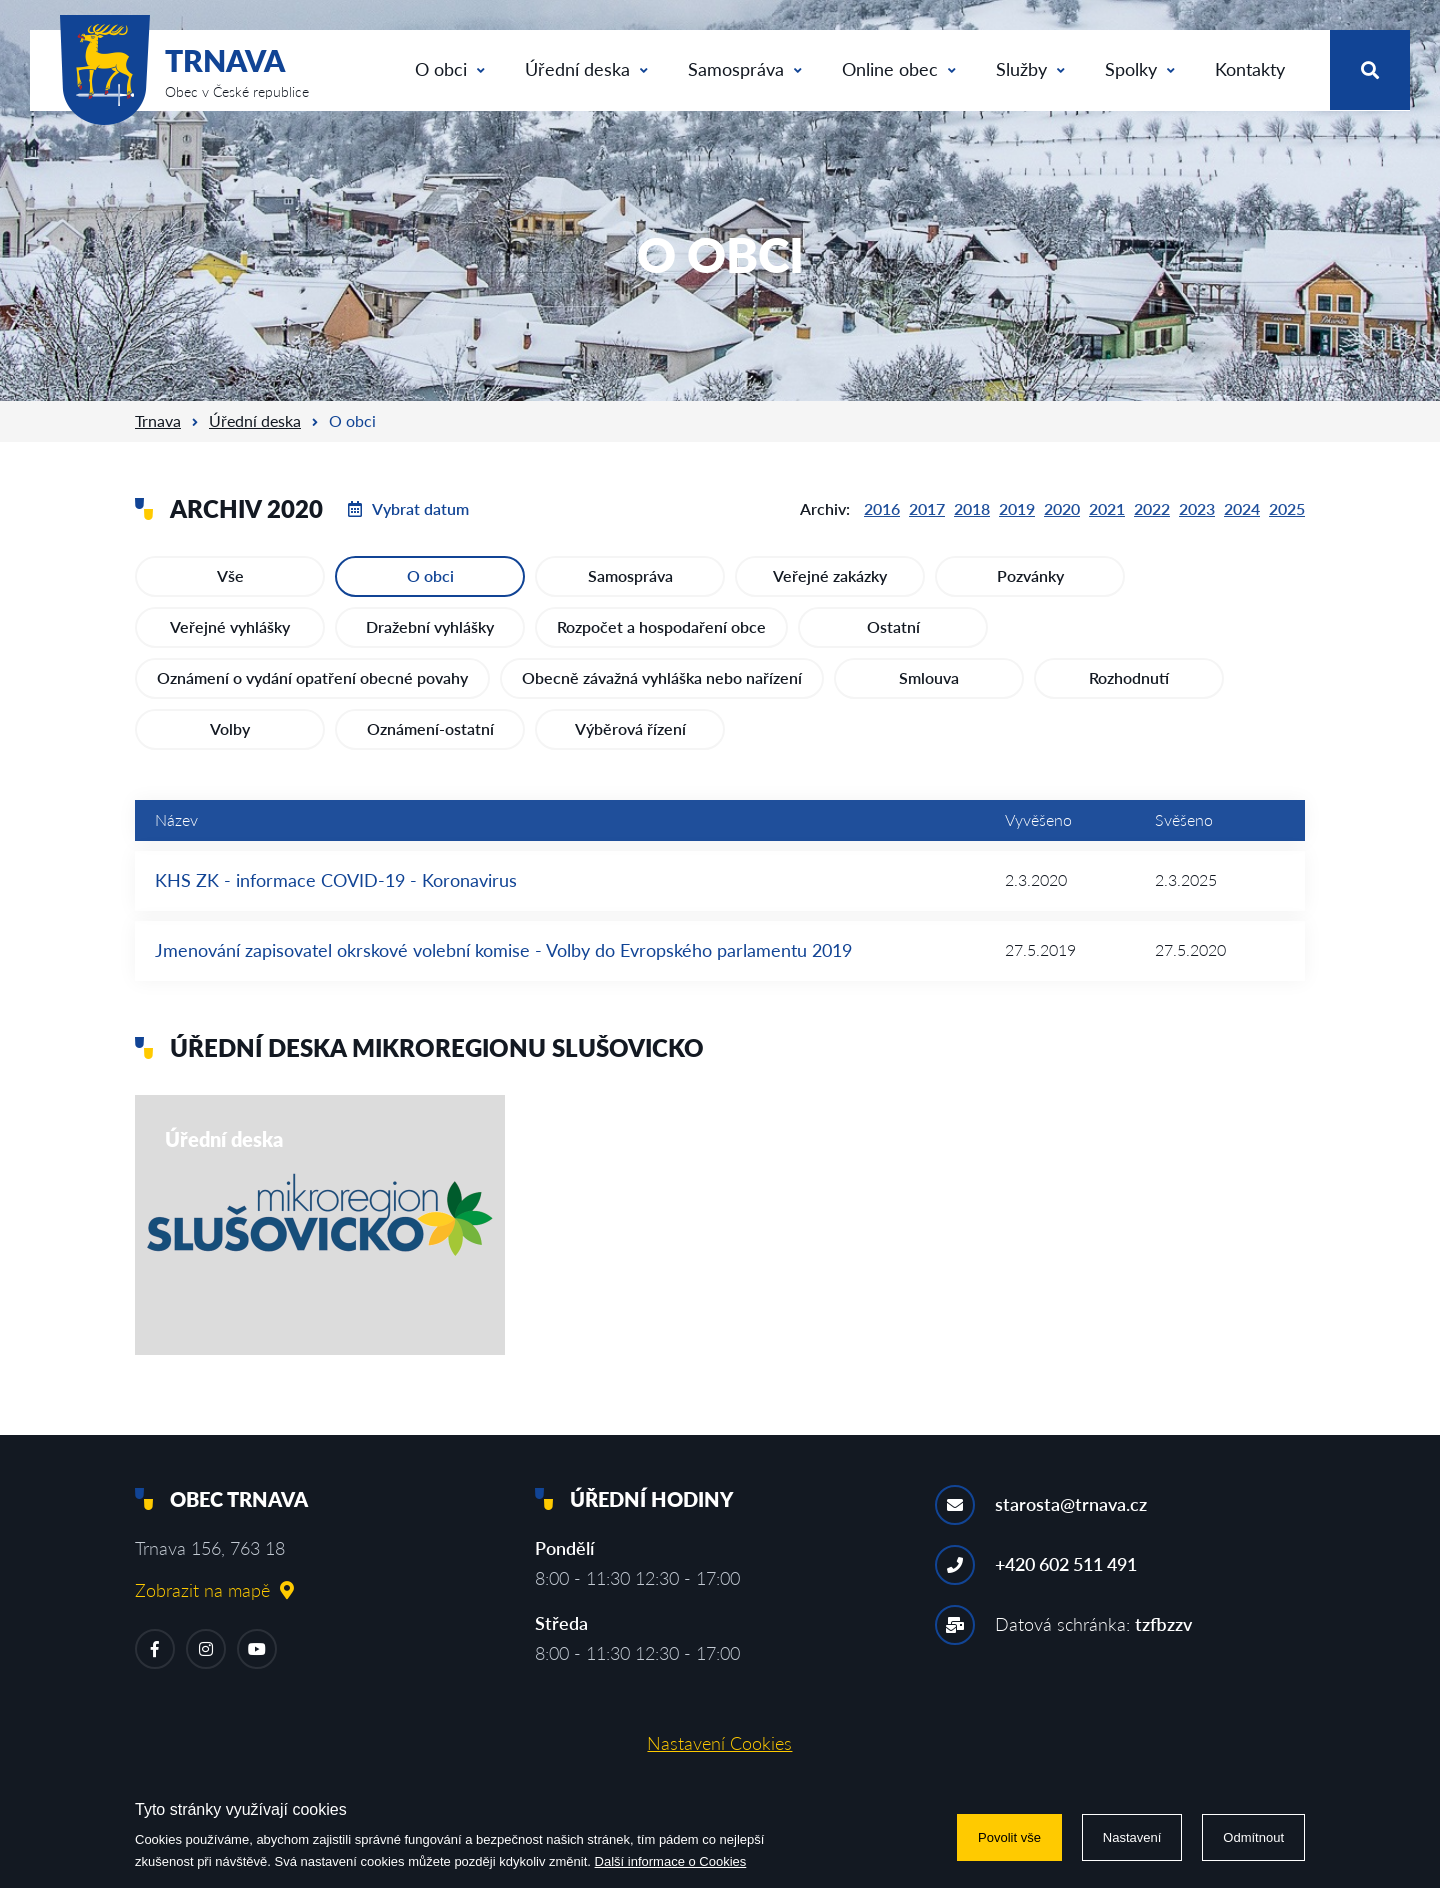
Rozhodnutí (1129, 677)
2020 (1062, 508)
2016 (882, 508)
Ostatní (893, 626)
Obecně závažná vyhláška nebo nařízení (662, 677)
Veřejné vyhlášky (230, 626)
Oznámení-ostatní (430, 728)
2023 (1197, 508)
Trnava (158, 420)
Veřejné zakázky (830, 575)
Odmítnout (1253, 1837)
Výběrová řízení (630, 728)
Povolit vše (1009, 1837)
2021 (1107, 508)
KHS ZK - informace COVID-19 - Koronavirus (336, 880)
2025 (1287, 508)
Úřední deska (586, 69)
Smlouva (929, 677)
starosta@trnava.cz (1071, 1504)
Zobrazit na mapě (214, 1590)
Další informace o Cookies (671, 1861)
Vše (230, 575)
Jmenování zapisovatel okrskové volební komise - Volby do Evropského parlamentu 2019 (503, 950)
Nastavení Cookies (719, 1743)
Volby (230, 728)
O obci (450, 69)
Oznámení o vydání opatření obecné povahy (312, 677)
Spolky (1140, 69)
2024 (1242, 508)
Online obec (899, 69)
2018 (972, 508)
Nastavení (1132, 1837)
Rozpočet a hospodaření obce (661, 626)
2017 (927, 508)
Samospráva (745, 69)
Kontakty (1250, 69)
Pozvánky (1030, 575)
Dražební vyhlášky (430, 626)
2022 (1152, 508)
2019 (1017, 508)
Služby (1030, 69)
